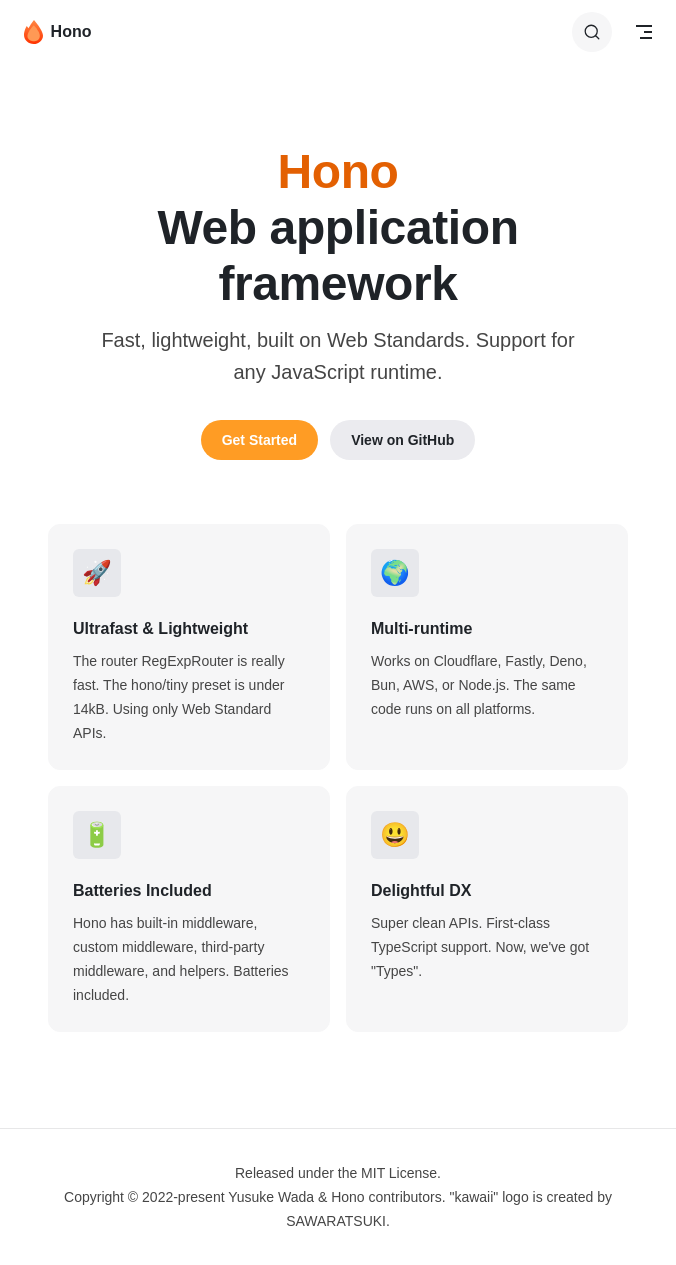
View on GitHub (402, 440)
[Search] (592, 32)
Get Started (259, 440)
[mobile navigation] (644, 32)
